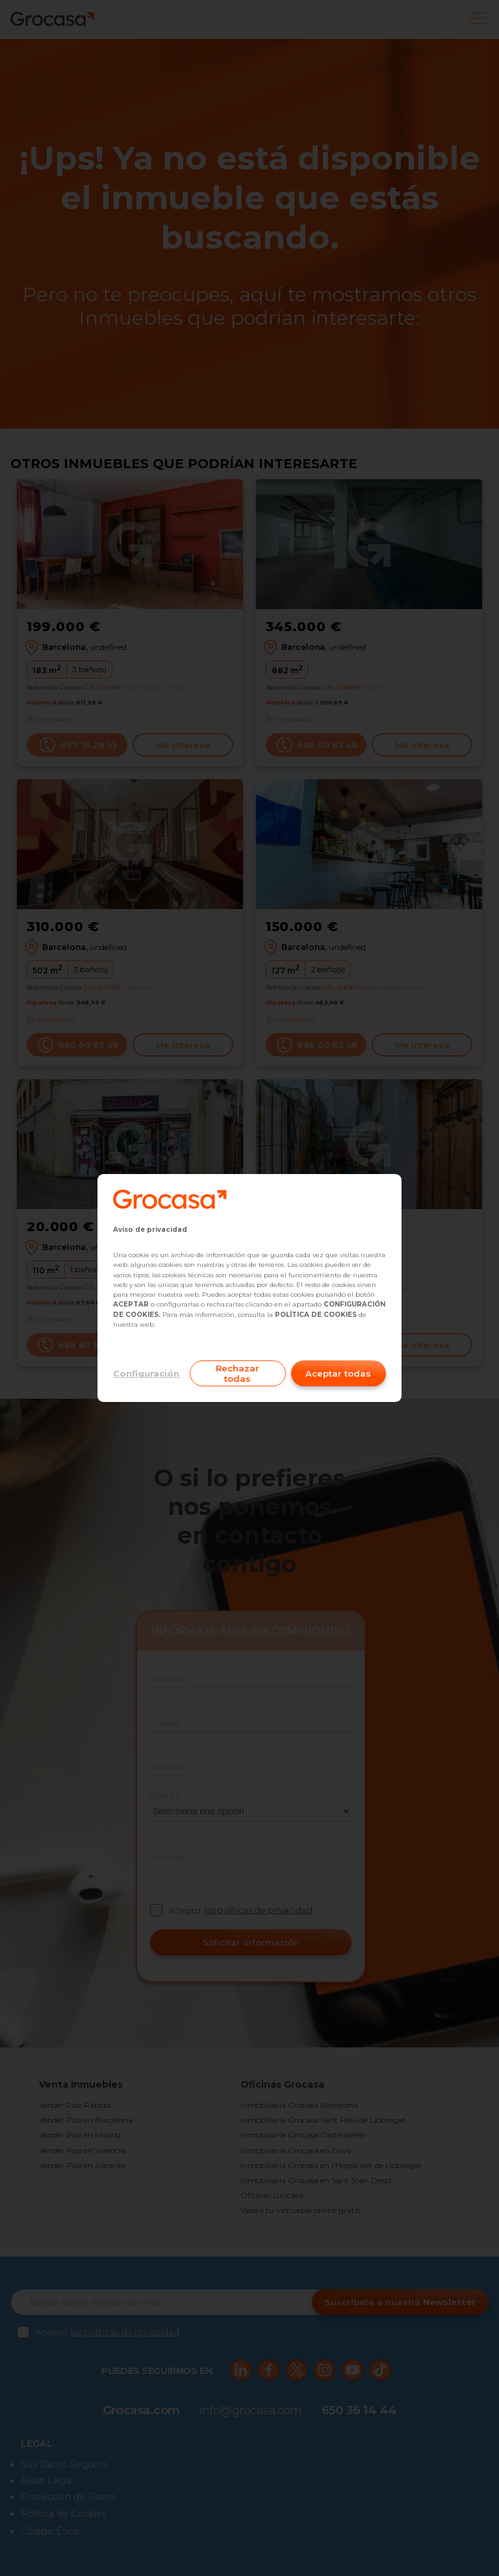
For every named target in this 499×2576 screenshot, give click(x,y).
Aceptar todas (338, 1373)
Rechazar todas (237, 1373)
